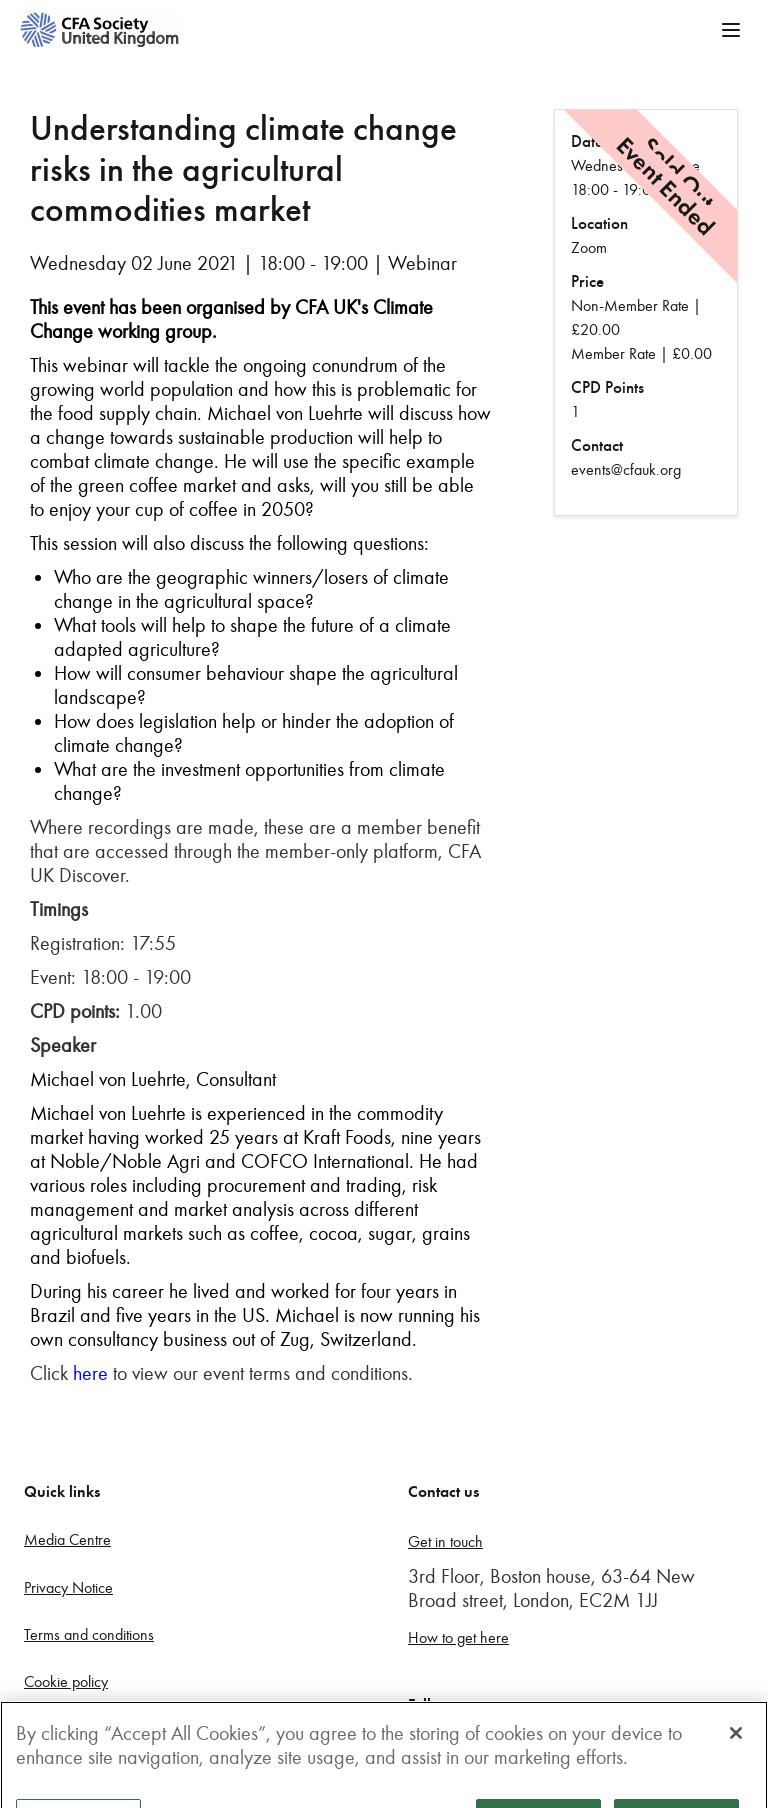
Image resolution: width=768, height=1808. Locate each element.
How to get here (458, 1637)
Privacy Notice (68, 1587)
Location (599, 223)
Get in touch (445, 1541)
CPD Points (607, 387)
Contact (597, 445)
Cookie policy (66, 1681)
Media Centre (67, 1539)
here (90, 1373)
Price (587, 281)
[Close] (736, 1744)
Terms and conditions (89, 1634)
